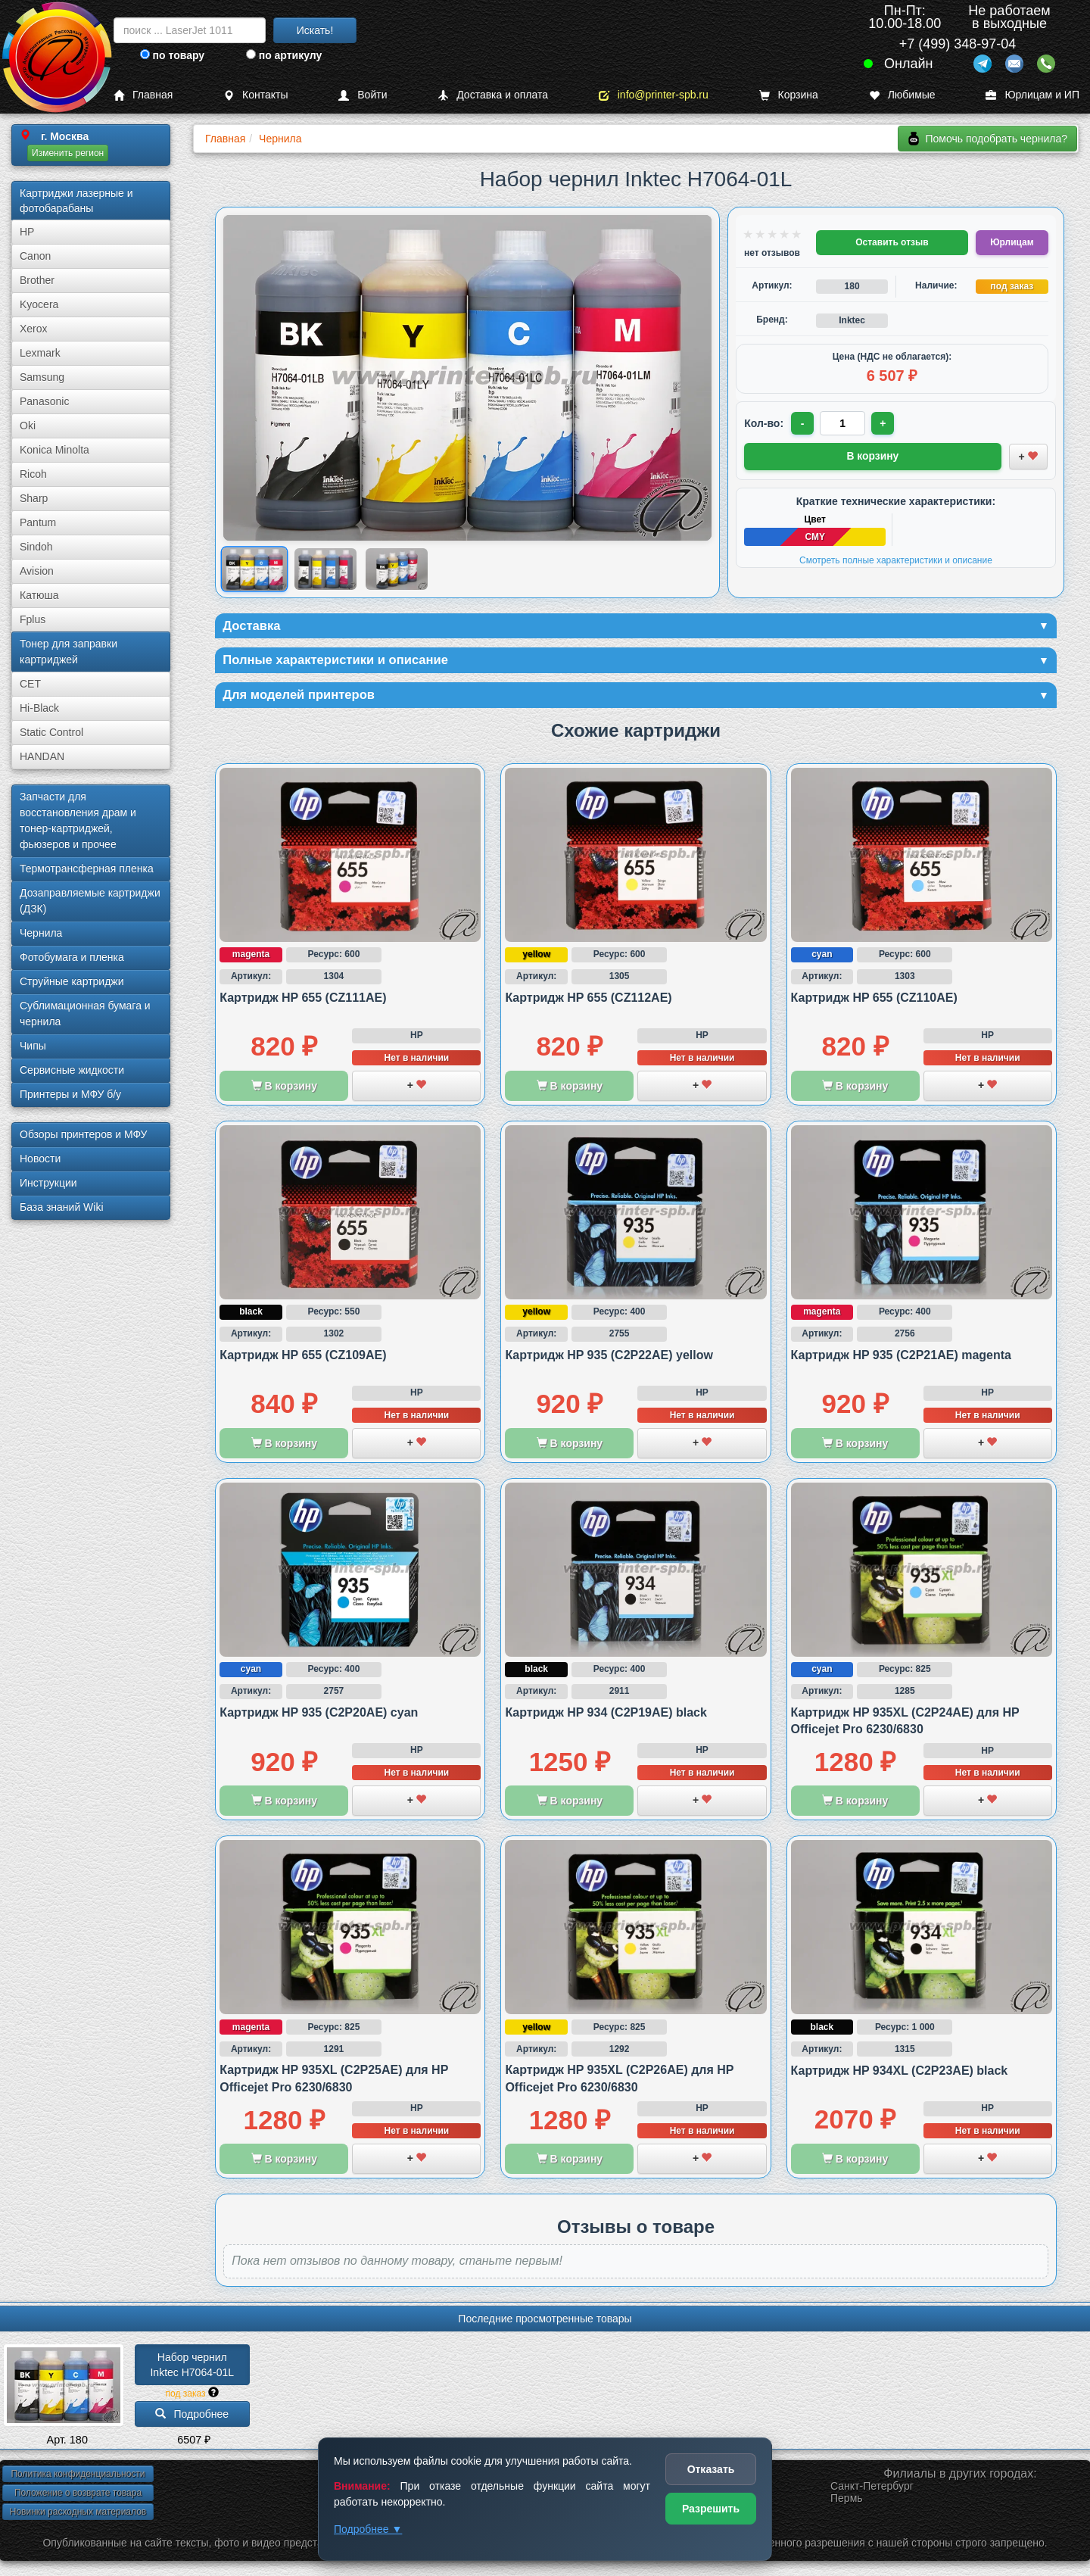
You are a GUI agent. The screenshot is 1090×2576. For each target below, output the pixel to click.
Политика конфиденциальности (78, 2478)
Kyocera (39, 304)
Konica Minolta (54, 450)
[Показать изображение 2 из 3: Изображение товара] (325, 569)
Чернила (41, 933)
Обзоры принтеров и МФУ (83, 1134)
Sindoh (36, 547)
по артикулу (284, 55)
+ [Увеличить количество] (885, 423)
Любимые (902, 95)
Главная (143, 95)
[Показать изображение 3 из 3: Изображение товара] (397, 569)
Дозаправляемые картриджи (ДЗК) (90, 901)
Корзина (788, 95)
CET (30, 684)
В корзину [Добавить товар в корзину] (872, 455)
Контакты (255, 95)
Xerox (34, 329)
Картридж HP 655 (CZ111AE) (303, 1002)
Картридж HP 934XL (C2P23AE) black (899, 2075)
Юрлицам (1011, 242)
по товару (172, 55)
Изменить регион (68, 153)
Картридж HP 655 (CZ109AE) (303, 1359)
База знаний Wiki (62, 1207)
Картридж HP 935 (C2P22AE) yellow (609, 1359)
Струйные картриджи (72, 981)
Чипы (33, 1046)
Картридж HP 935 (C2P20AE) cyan (319, 1717)
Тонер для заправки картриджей (68, 652)
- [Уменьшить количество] (803, 423)
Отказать (711, 2469)
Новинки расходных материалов (78, 2516)
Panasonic (44, 401)
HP (27, 232)
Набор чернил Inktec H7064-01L (192, 2369)
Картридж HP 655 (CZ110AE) (874, 1002)
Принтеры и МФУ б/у (70, 1094)
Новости (40, 1158)
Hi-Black (39, 708)
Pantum (38, 522)
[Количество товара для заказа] (844, 423)
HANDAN (42, 756)
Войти (362, 95)
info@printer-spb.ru (653, 95)
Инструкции (48, 1183)
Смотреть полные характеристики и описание (895, 559)
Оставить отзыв (891, 242)
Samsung (42, 377)
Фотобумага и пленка (72, 957)
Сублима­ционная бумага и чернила (85, 1014)
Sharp (34, 498)
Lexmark (40, 353)
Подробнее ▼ (368, 2529)
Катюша (39, 595)
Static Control (51, 732)
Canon (35, 256)
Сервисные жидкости (72, 1070)
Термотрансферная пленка (87, 868)
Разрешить (711, 2509)
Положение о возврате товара (78, 2497)
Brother (37, 280)
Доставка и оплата (493, 95)
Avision (37, 571)
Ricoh (33, 474)
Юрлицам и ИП (1032, 95)
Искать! (315, 30)
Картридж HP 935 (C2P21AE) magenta (901, 1359)
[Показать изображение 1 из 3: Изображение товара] (254, 569)
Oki (28, 425)
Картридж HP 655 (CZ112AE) (588, 1002)
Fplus (32, 619)
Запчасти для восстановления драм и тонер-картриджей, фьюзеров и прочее (78, 820)
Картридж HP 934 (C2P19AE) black (606, 1717)
